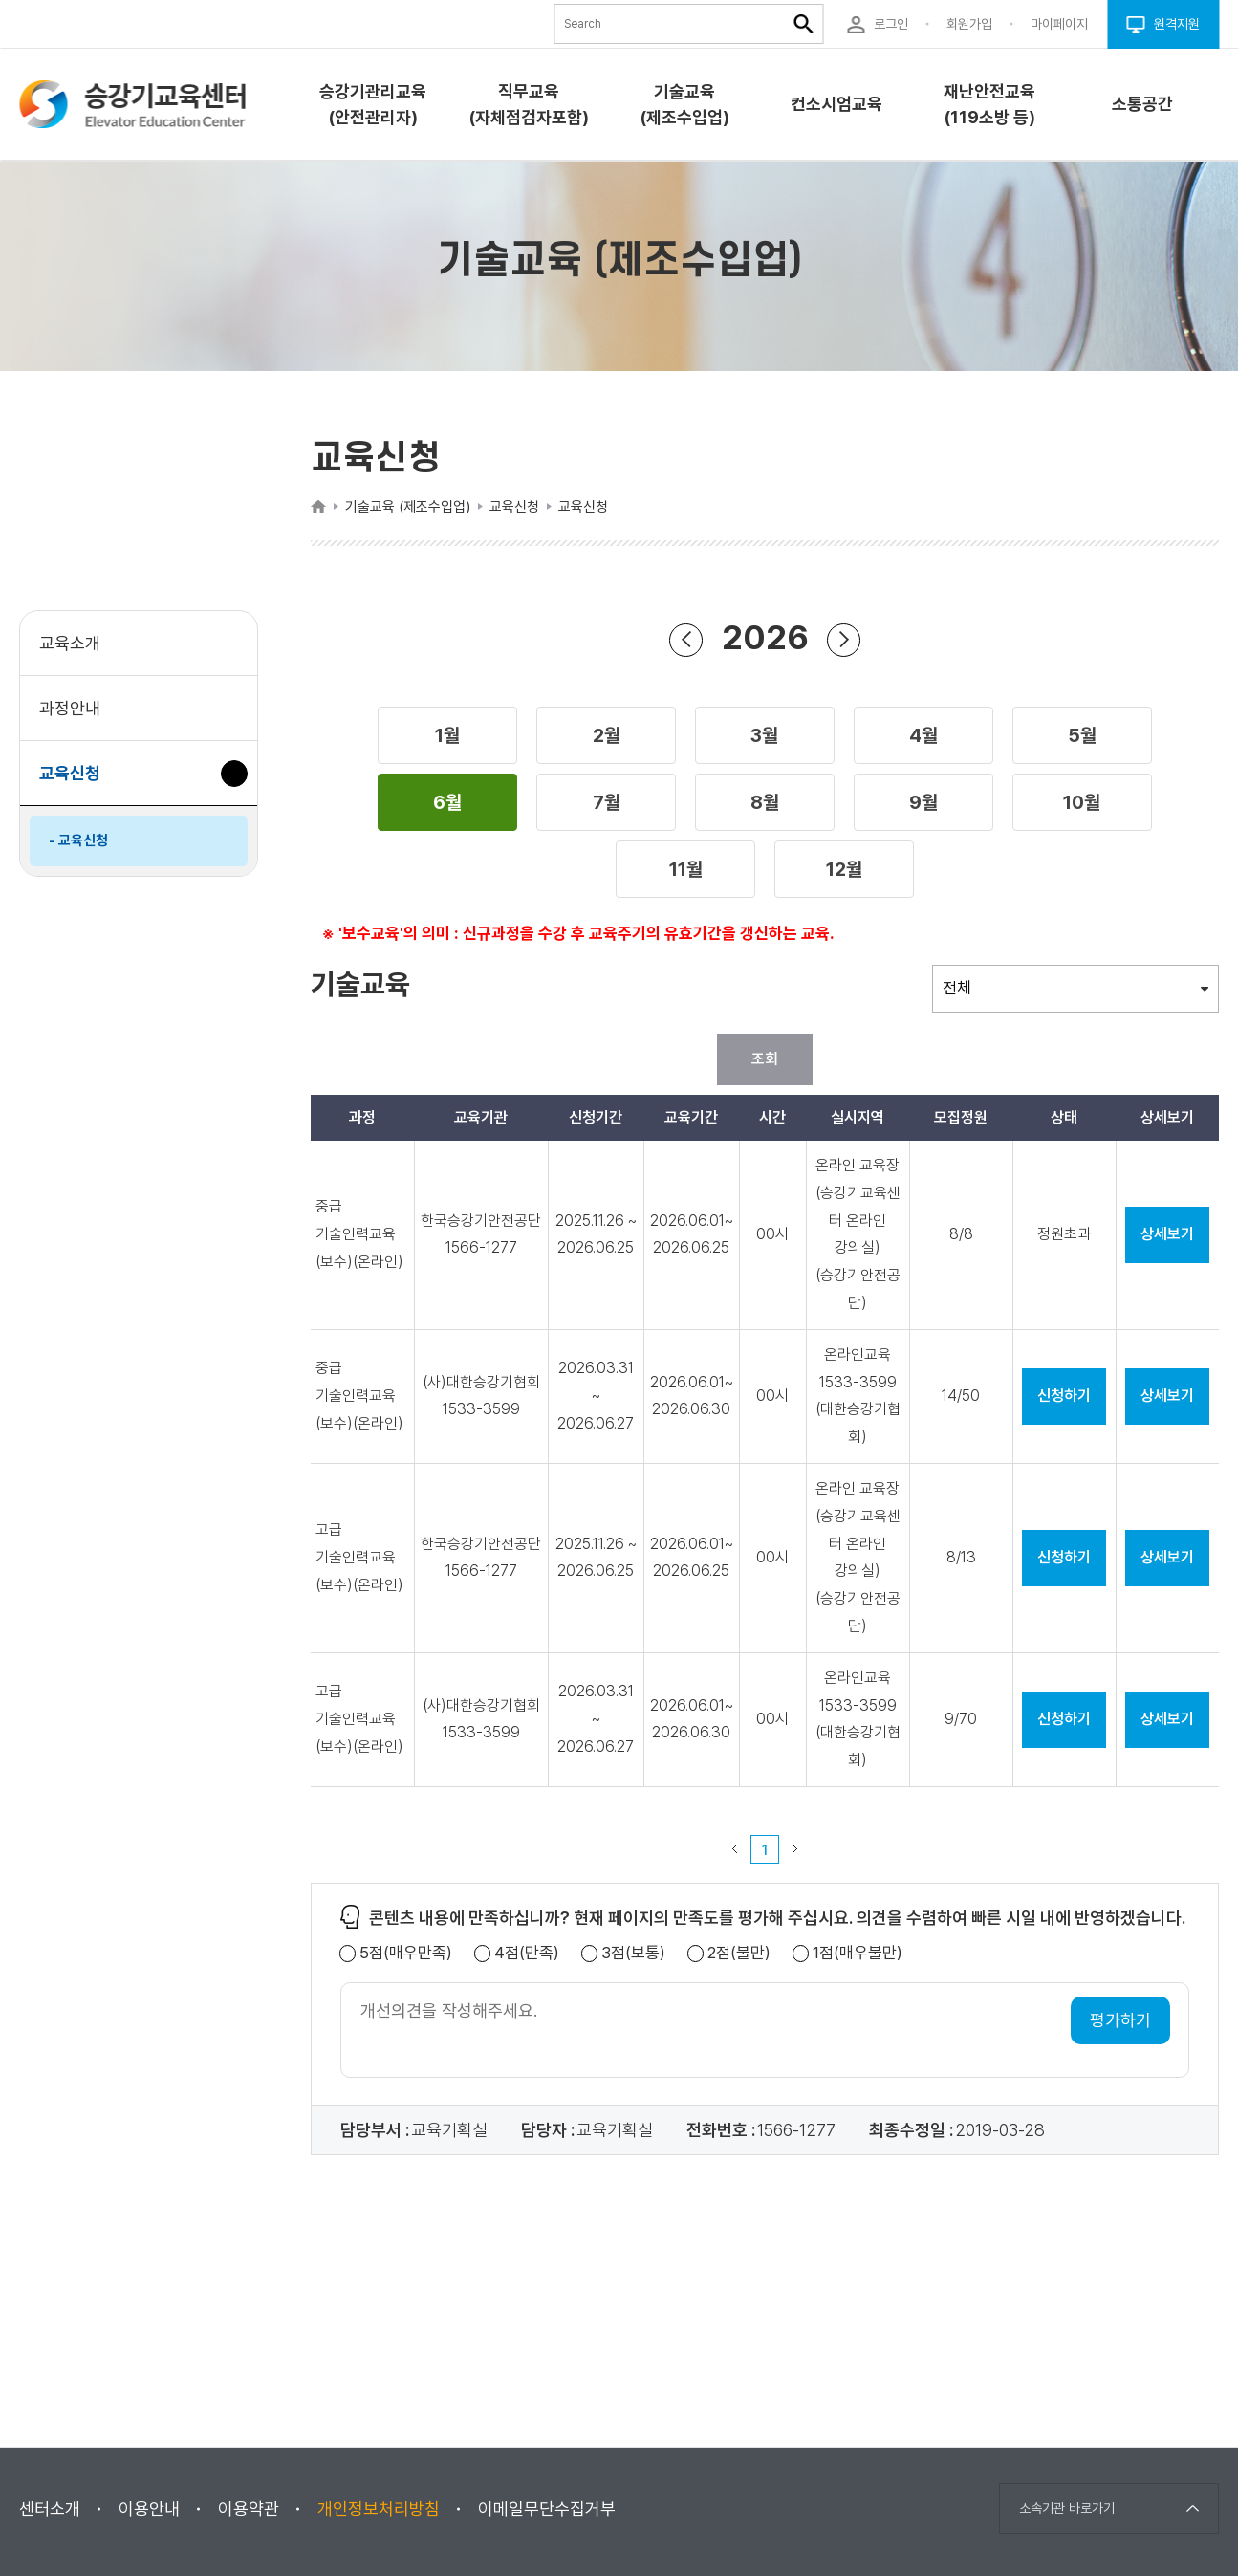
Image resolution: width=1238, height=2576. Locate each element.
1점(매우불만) (857, 1953)
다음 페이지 (795, 1849)
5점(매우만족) (405, 1953)
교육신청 (77, 782)
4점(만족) (526, 1953)
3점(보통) (633, 1953)
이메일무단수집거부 (547, 2509)
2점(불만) (739, 1953)
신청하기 (1064, 1395)
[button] (447, 735)
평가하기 (1120, 2020)
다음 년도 (844, 639)
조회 (764, 1059)
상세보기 (1167, 1234)
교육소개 (69, 643)
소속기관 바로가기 (1067, 2508)
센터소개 (49, 2509)
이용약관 (248, 2509)
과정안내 (69, 708)
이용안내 (149, 2509)
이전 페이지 (735, 1849)
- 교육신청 (78, 840)
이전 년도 (686, 639)
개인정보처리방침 (378, 2509)
